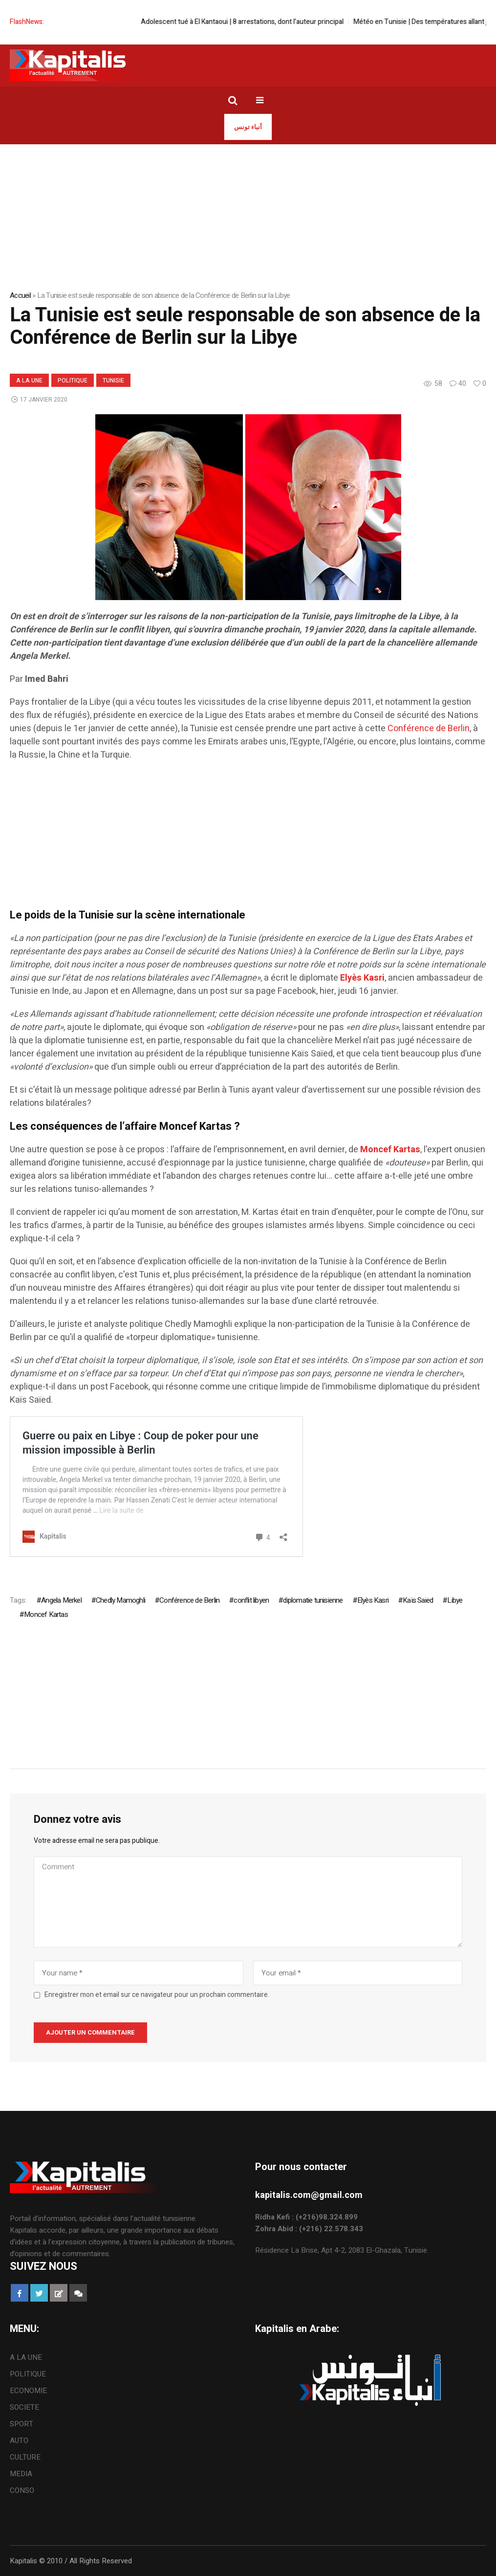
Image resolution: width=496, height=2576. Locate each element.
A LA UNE (29, 380)
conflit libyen (251, 1600)
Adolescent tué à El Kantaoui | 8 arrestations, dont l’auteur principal (274, 22)
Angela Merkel (61, 1600)
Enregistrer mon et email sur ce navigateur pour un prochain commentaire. (156, 1995)
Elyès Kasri (372, 1600)
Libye (454, 1600)
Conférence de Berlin (189, 1600)
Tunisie (113, 380)
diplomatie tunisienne (313, 1600)
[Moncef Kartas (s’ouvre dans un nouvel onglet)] (390, 1149)
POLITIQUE (72, 380)
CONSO (22, 2490)
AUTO (19, 2440)
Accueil (20, 295)
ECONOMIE (28, 2390)
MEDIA (21, 2473)
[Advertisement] (248, 839)
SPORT (21, 2424)
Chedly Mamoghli (120, 1600)
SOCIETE (24, 2407)
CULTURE (25, 2457)
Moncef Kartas (46, 1614)
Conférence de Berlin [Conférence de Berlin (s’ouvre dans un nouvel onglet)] (429, 728)
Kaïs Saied (418, 1600)
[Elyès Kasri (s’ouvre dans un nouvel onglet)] (362, 978)
